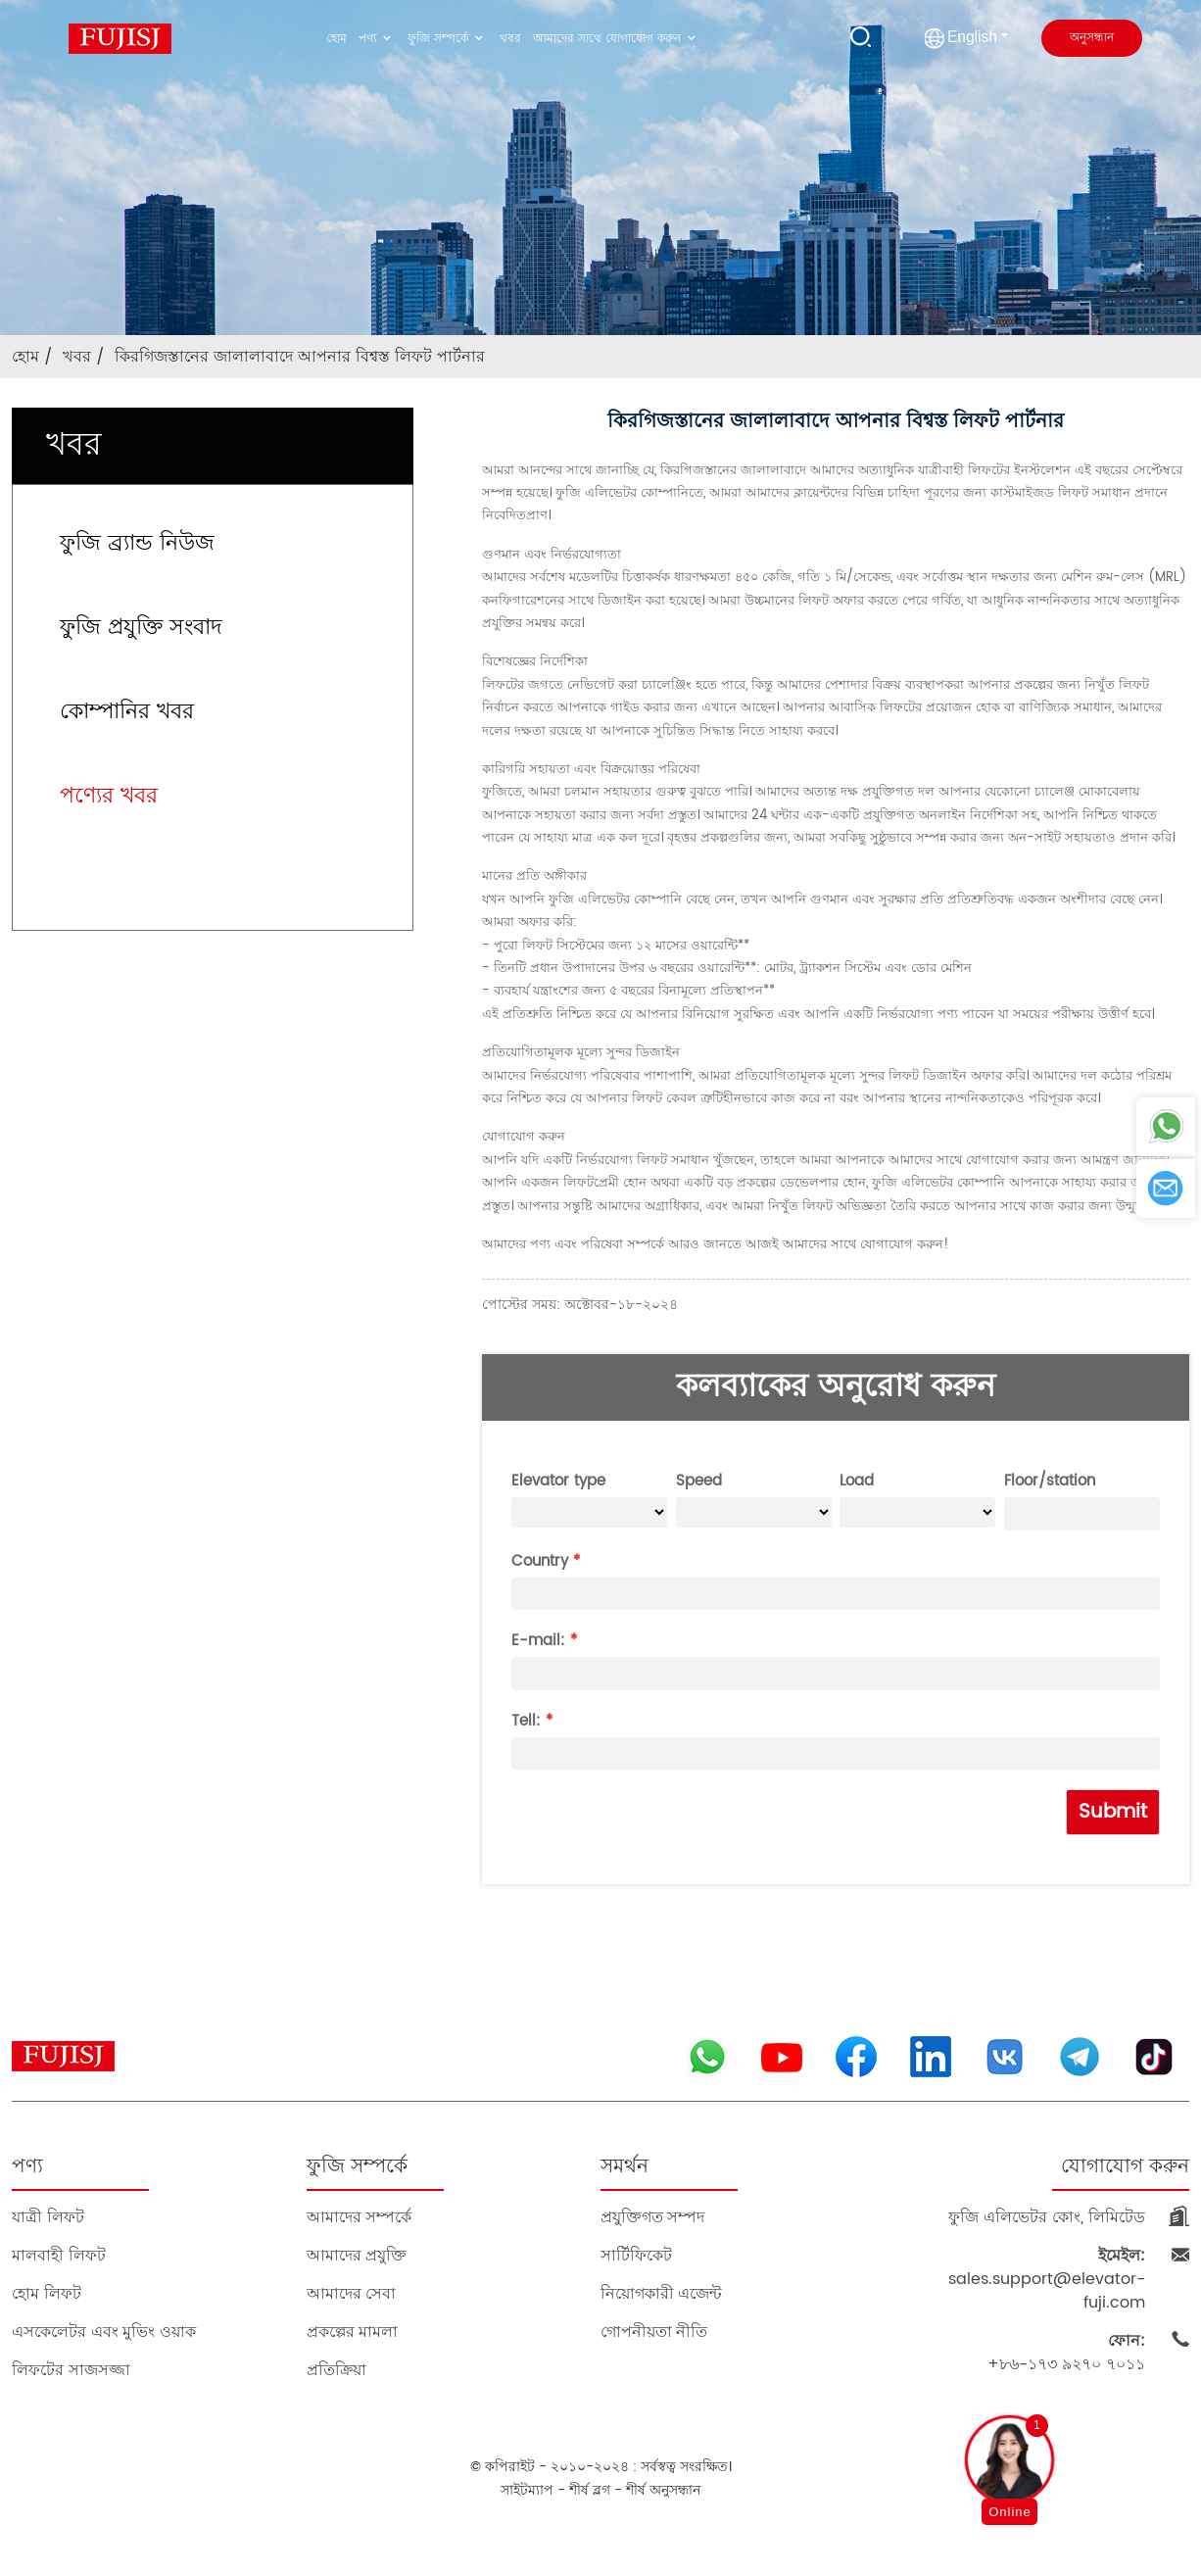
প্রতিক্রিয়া (336, 2369)
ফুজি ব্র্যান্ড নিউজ (137, 543)
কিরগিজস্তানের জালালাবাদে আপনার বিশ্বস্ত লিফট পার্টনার (300, 356)
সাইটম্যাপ (527, 2490)
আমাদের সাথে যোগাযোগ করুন (616, 38)
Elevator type (558, 1481)
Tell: (526, 1721)
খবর (510, 38)
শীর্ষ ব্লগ (589, 2490)
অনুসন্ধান (1092, 37)
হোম (336, 38)
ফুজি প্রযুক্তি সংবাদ (141, 627)
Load (857, 1481)
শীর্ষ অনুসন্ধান (663, 2490)
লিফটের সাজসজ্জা (70, 2369)
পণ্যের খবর (109, 796)
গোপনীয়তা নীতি (653, 2331)
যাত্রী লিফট (47, 2217)
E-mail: (538, 1640)
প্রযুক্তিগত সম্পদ (652, 2217)
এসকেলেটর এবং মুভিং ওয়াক (103, 2331)
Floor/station (1049, 1481)
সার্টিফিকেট (636, 2255)
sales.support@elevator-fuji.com (1046, 2279)
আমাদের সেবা (351, 2293)
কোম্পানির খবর (127, 712)
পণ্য (377, 38)
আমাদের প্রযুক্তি (357, 2255)
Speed (699, 1481)
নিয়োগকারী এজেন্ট (661, 2293)
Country (539, 1561)
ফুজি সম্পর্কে (448, 38)
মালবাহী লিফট (58, 2255)
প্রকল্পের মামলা (352, 2331)
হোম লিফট (46, 2293)
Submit (1113, 1812)
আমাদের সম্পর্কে (359, 2217)
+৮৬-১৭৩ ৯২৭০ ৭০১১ (1066, 2352)
